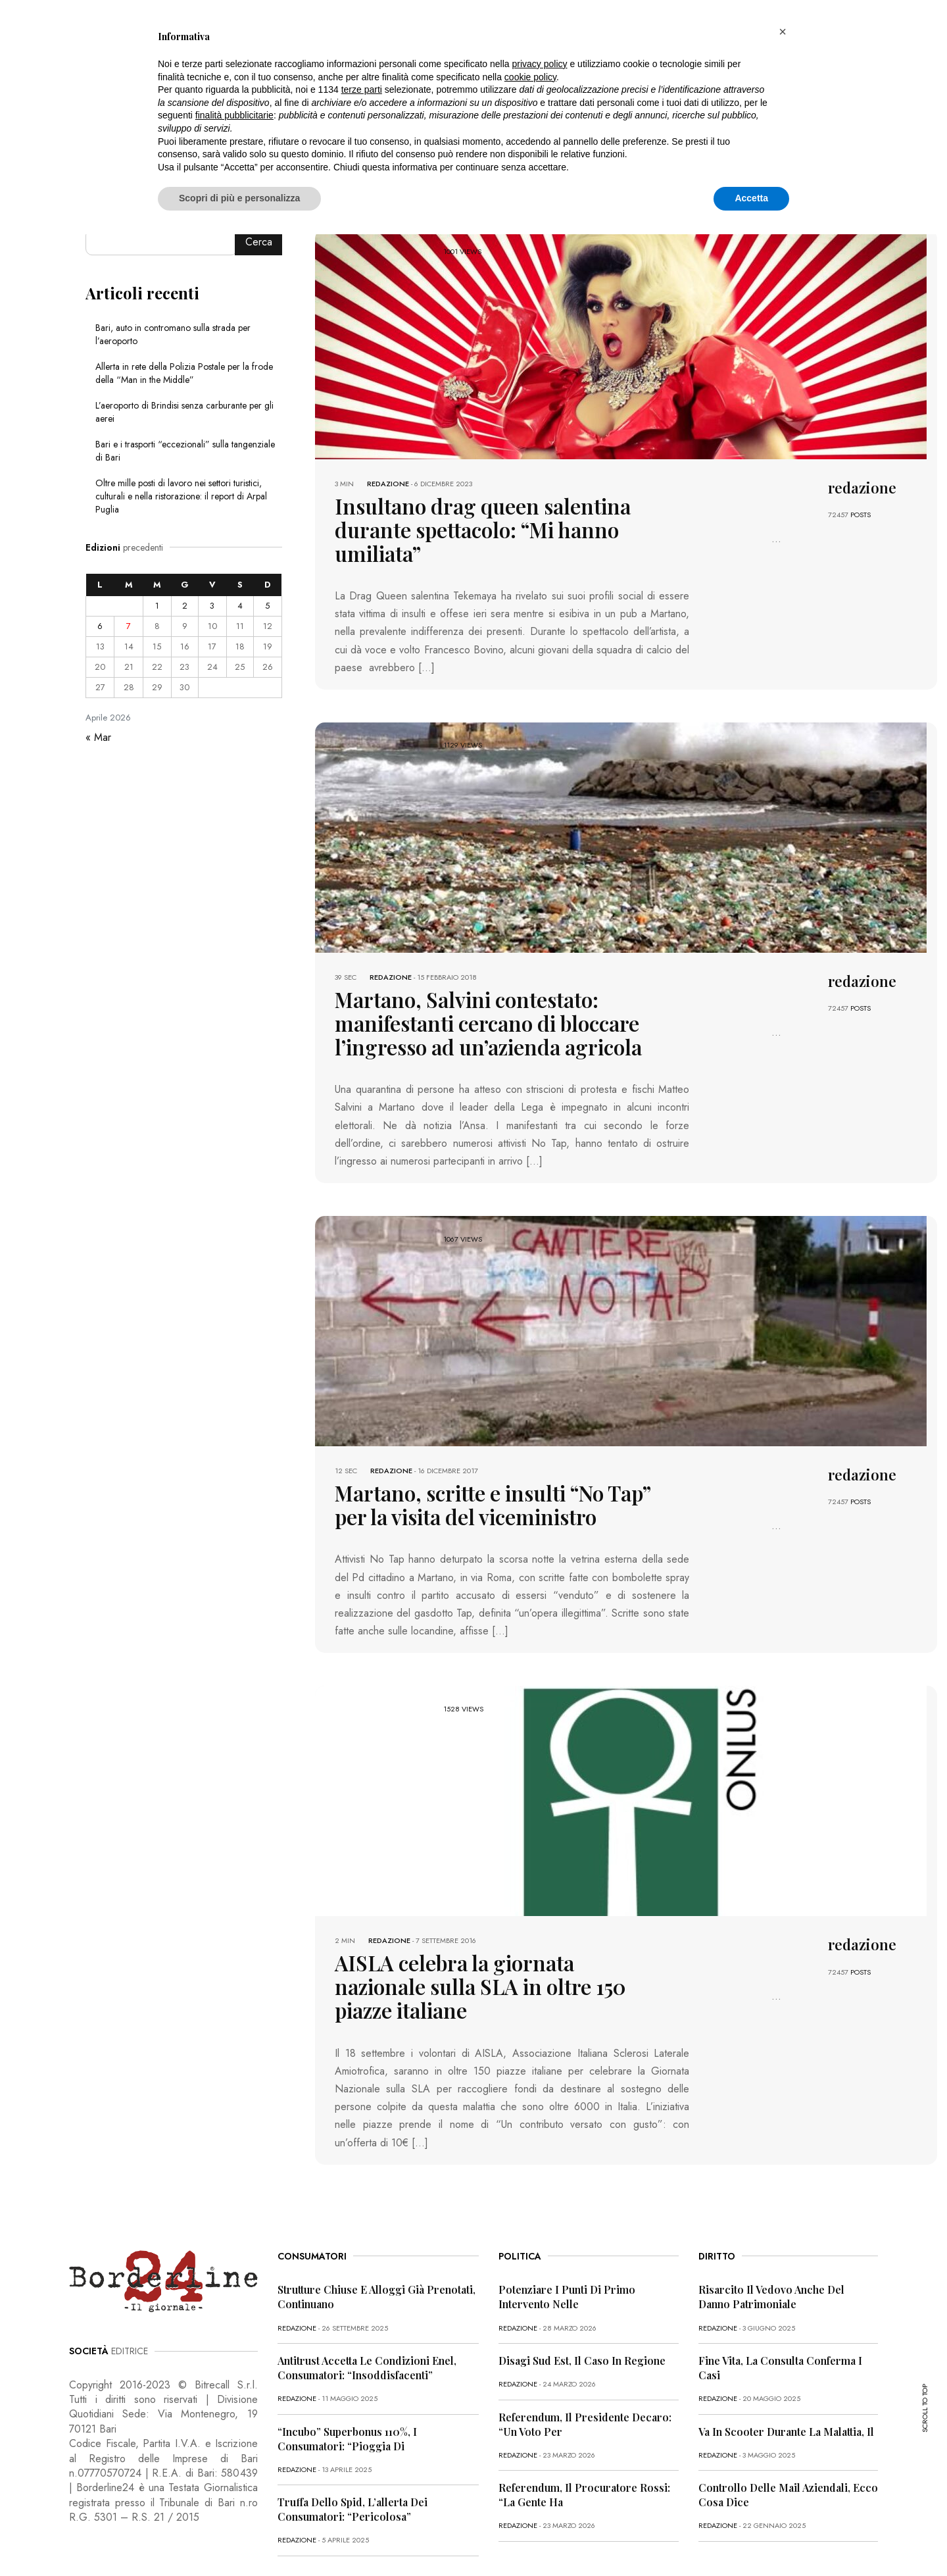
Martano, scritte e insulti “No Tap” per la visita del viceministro (488, 1466)
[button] (782, 31)
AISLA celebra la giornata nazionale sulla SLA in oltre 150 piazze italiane (492, 1930)
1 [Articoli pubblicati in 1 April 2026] (157, 605)
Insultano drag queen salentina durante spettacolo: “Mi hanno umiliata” (487, 515)
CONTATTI (307, 2538)
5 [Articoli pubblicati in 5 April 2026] (267, 605)
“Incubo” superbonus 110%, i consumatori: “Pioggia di (347, 2368)
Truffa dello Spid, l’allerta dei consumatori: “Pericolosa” (352, 2438)
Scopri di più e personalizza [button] (239, 198)
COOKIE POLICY (243, 2538)
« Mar (98, 737)
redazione (388, 483)
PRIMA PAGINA (95, 2538)
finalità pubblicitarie (234, 115)
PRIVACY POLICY (168, 2538)
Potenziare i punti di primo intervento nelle (566, 2225)
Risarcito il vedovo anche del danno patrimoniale (771, 2225)
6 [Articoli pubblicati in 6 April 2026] (100, 626)
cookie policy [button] (530, 77)
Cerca (258, 241)
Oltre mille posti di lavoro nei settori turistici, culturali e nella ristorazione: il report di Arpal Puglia (181, 496)
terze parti (361, 89)
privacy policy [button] (540, 64)
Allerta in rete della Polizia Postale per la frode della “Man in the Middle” (184, 373)
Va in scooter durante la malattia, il (786, 2360)
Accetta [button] (751, 198)
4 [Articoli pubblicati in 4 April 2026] (240, 605)
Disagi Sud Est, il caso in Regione (582, 2289)
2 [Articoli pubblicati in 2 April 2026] (184, 605)
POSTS (860, 514)
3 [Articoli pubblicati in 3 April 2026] (212, 605)
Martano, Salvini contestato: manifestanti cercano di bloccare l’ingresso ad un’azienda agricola (493, 990)
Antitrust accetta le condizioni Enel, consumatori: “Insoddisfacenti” (367, 2297)
